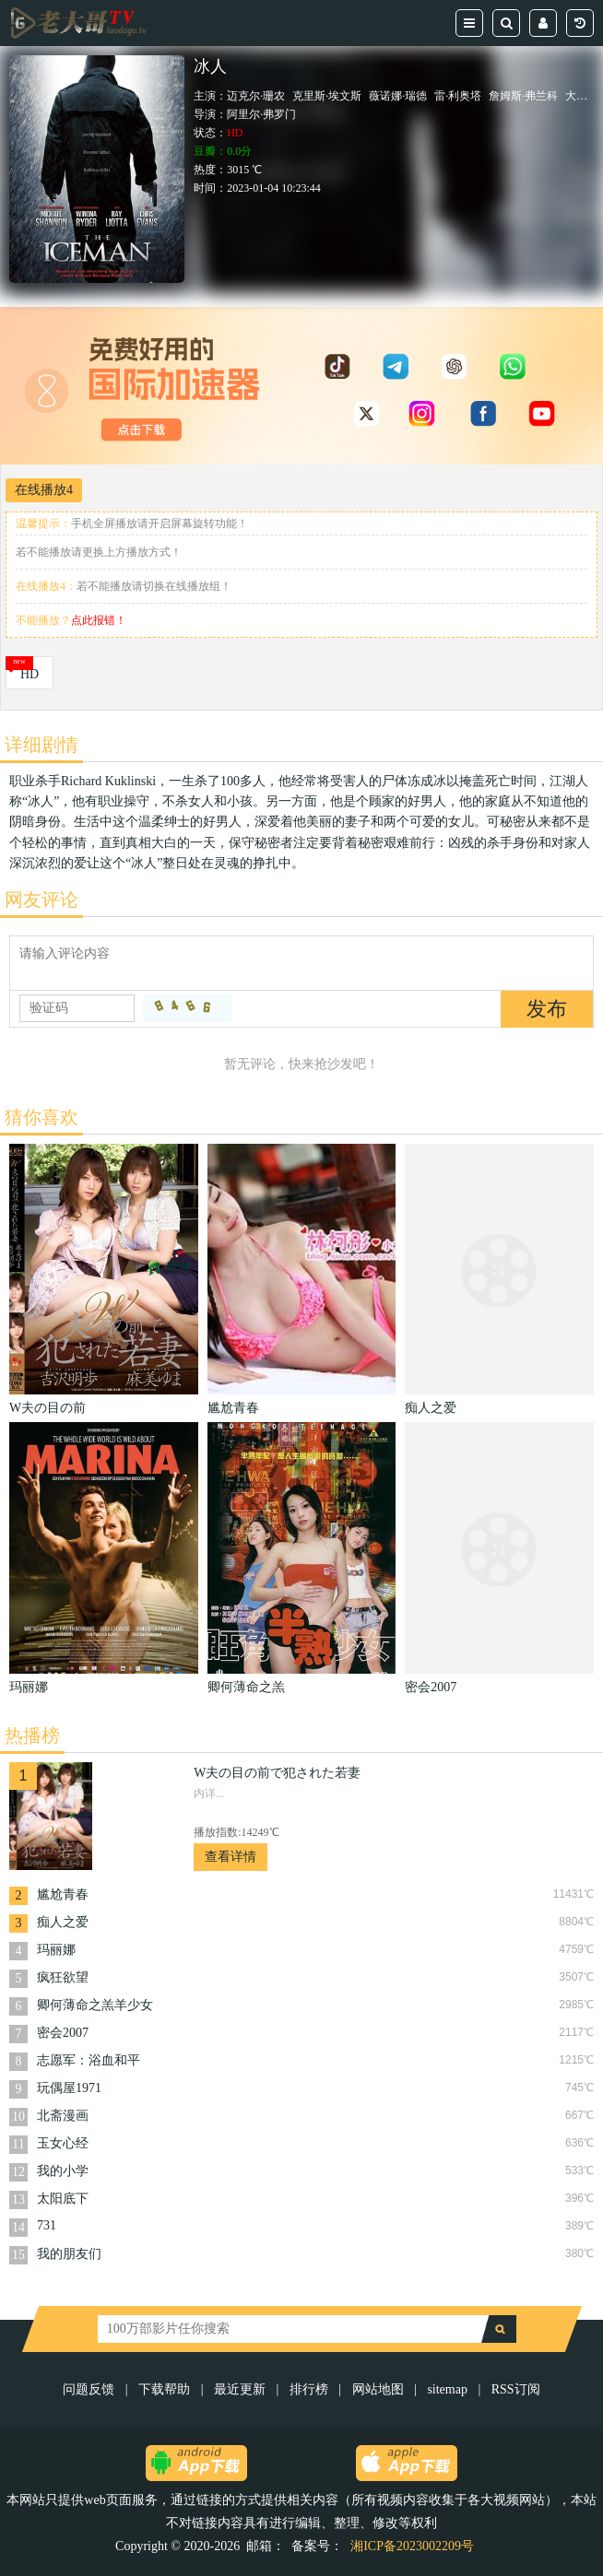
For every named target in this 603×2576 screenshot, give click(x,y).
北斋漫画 (63, 2116)
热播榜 (32, 1735)
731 (46, 2225)
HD (29, 674)
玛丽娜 (56, 1950)
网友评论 (41, 899)
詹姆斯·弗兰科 (523, 95)
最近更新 (240, 2389)
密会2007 (63, 2033)
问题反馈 (90, 2389)
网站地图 (378, 2389)
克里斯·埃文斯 (326, 95)
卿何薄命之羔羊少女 (95, 2005)
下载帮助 (164, 2389)
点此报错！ (98, 620)
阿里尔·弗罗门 (261, 114)
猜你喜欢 (41, 1117)
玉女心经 (63, 2143)
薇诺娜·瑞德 (398, 95)
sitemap (447, 2389)
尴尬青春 (63, 1894)
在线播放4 (44, 490)
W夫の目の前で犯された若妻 (277, 1773)
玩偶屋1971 (69, 2088)
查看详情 (230, 1857)
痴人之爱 (63, 1922)
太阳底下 (63, 2198)
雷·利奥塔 (457, 95)
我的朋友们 (69, 2254)
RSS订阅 (515, 2389)
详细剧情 (41, 745)
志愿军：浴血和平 (88, 2060)
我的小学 (63, 2171)
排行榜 (309, 2389)
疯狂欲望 (63, 1977)
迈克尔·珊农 (256, 95)
